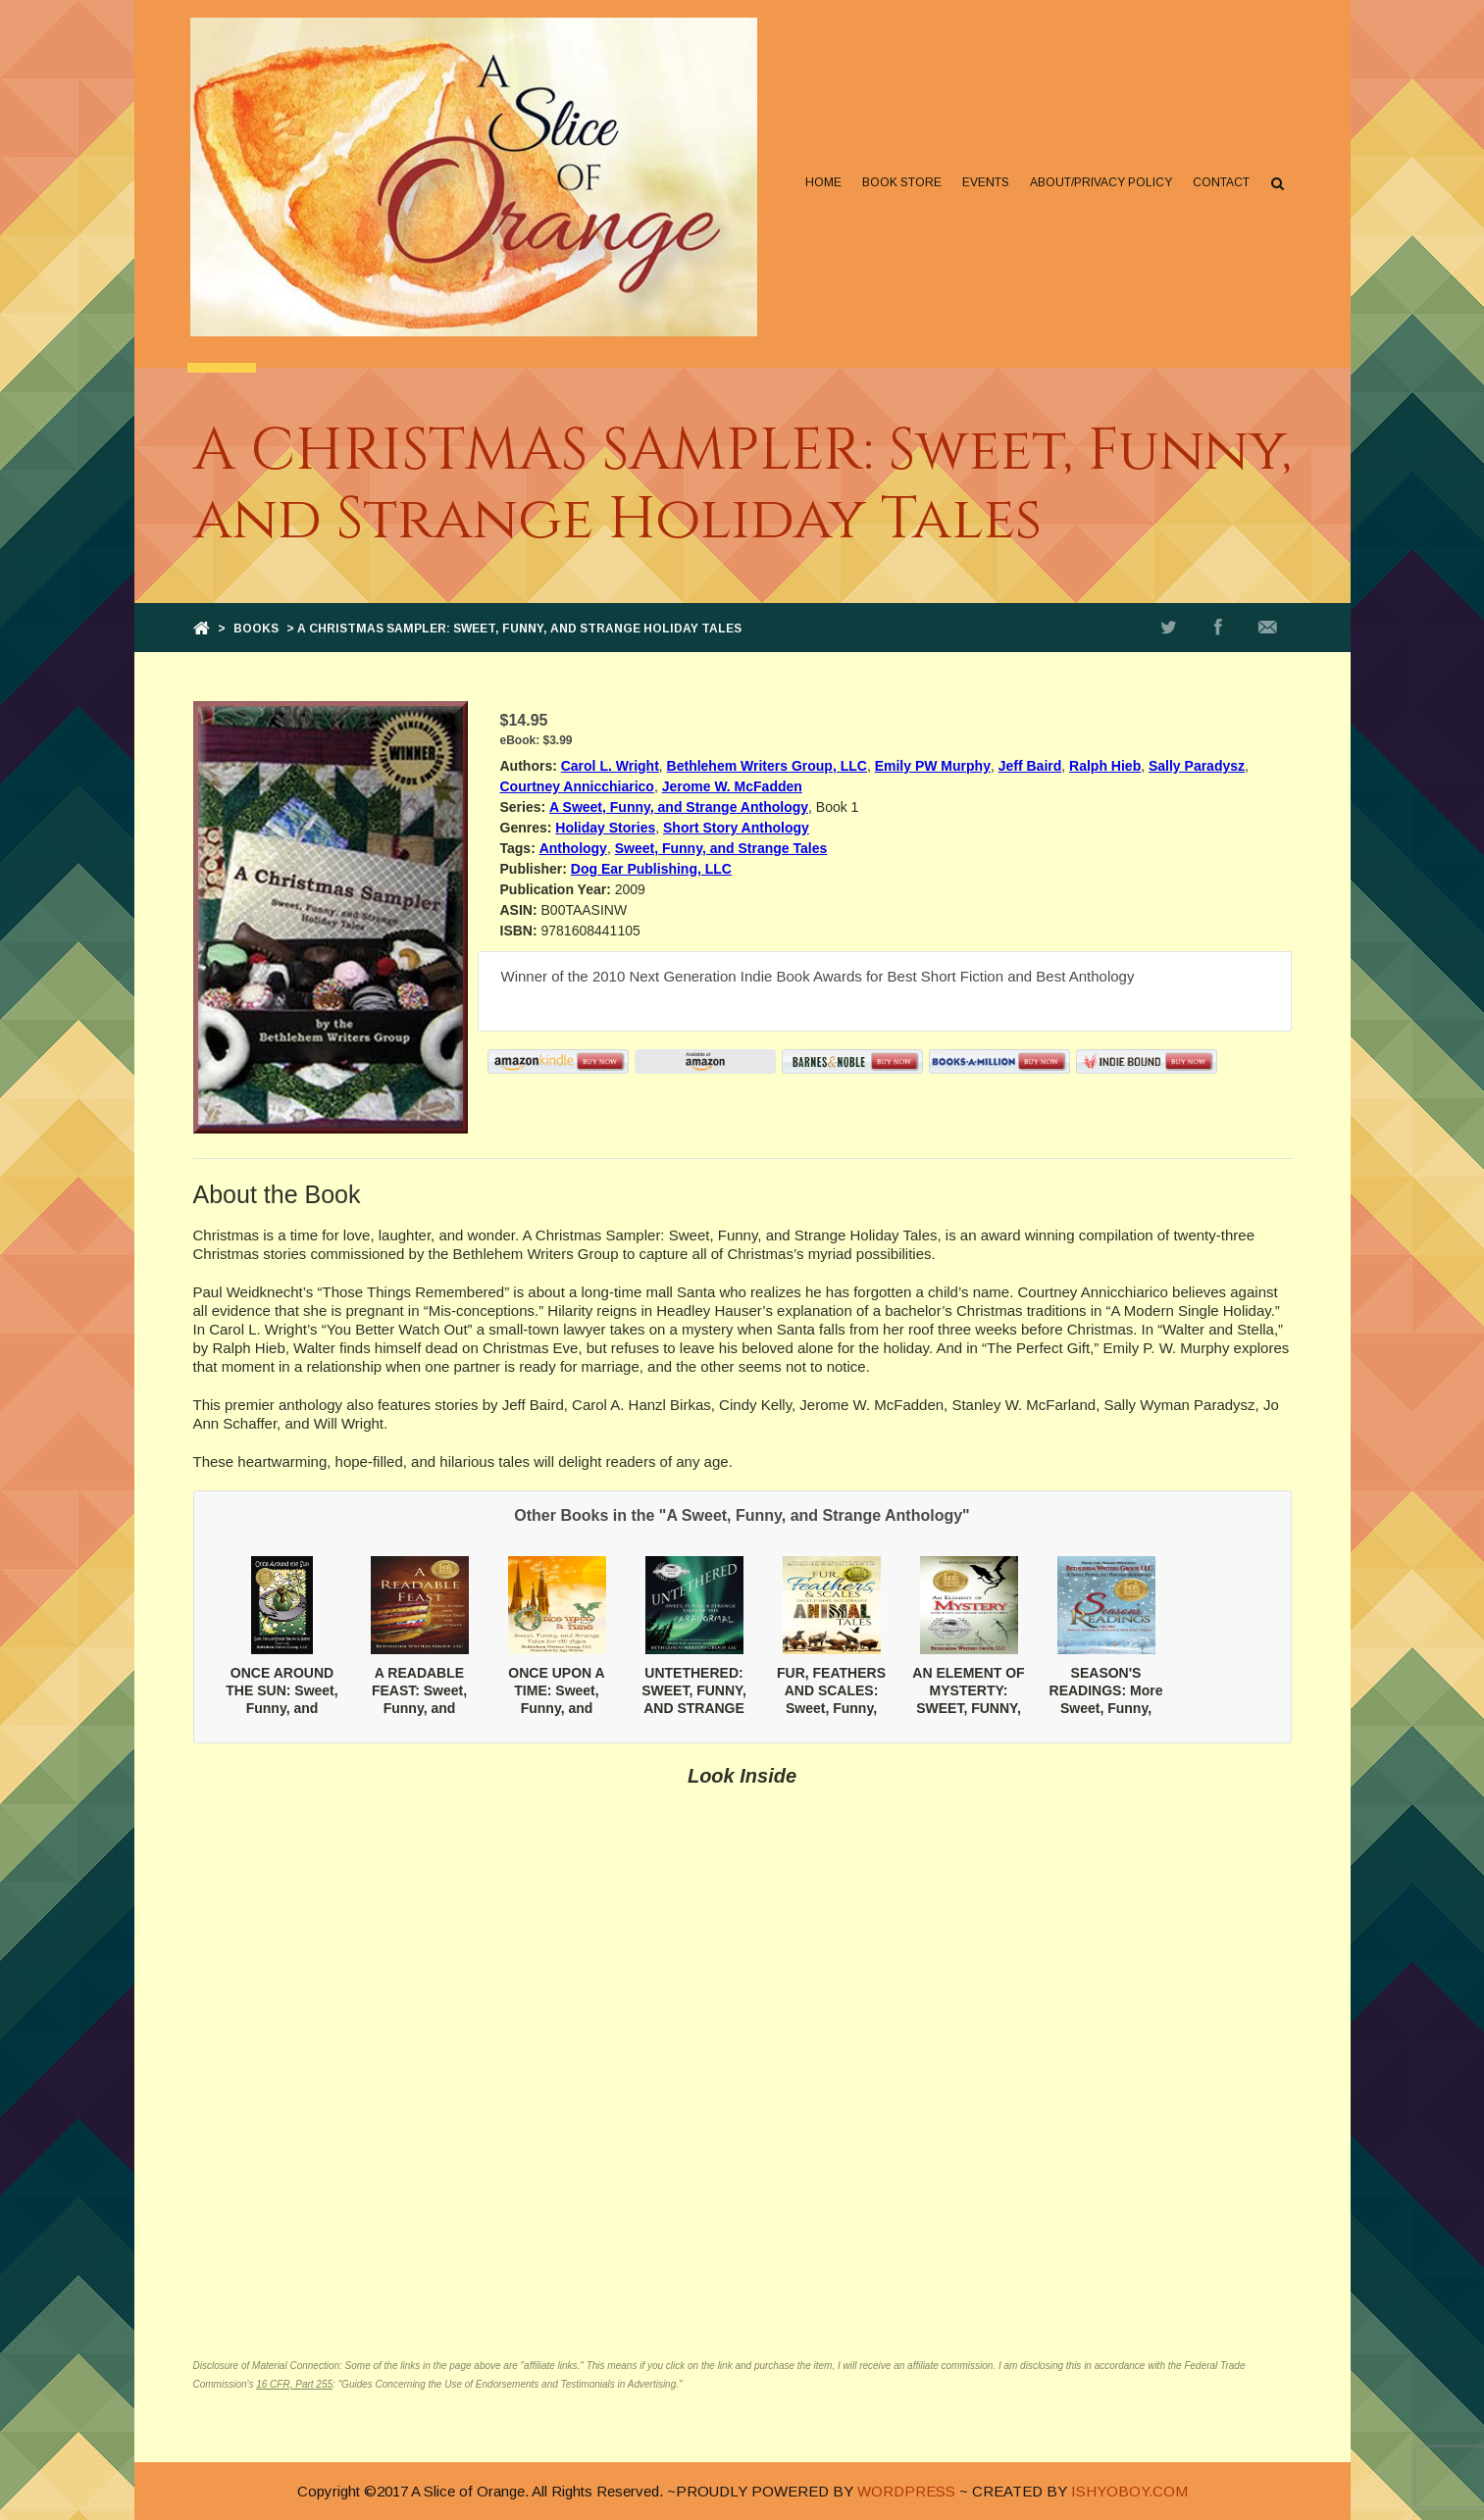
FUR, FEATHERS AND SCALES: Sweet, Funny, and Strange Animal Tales (831, 1708)
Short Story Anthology (736, 827)
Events (983, 182)
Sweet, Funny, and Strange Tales (721, 848)
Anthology (573, 848)
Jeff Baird (1030, 766)
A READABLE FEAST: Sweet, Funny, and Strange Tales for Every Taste (419, 1708)
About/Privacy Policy (1099, 182)
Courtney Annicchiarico (577, 786)
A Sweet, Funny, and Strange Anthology (678, 807)
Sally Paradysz (1197, 766)
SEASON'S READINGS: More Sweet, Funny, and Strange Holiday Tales (1106, 1708)
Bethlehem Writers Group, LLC (767, 766)
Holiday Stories (605, 827)
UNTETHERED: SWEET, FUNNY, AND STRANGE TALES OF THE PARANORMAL (693, 1708)
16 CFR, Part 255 (294, 2384)
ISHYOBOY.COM (1129, 2491)
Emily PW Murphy (933, 766)
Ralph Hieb (1105, 766)
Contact (1219, 182)
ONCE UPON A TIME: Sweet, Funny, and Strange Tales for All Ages (556, 1708)
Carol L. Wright (610, 766)
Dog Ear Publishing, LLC (651, 869)
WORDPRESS (906, 2491)
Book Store (900, 182)
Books (256, 628)
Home (821, 182)
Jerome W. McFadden (732, 786)
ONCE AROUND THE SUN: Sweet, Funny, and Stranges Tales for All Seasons (281, 1708)
